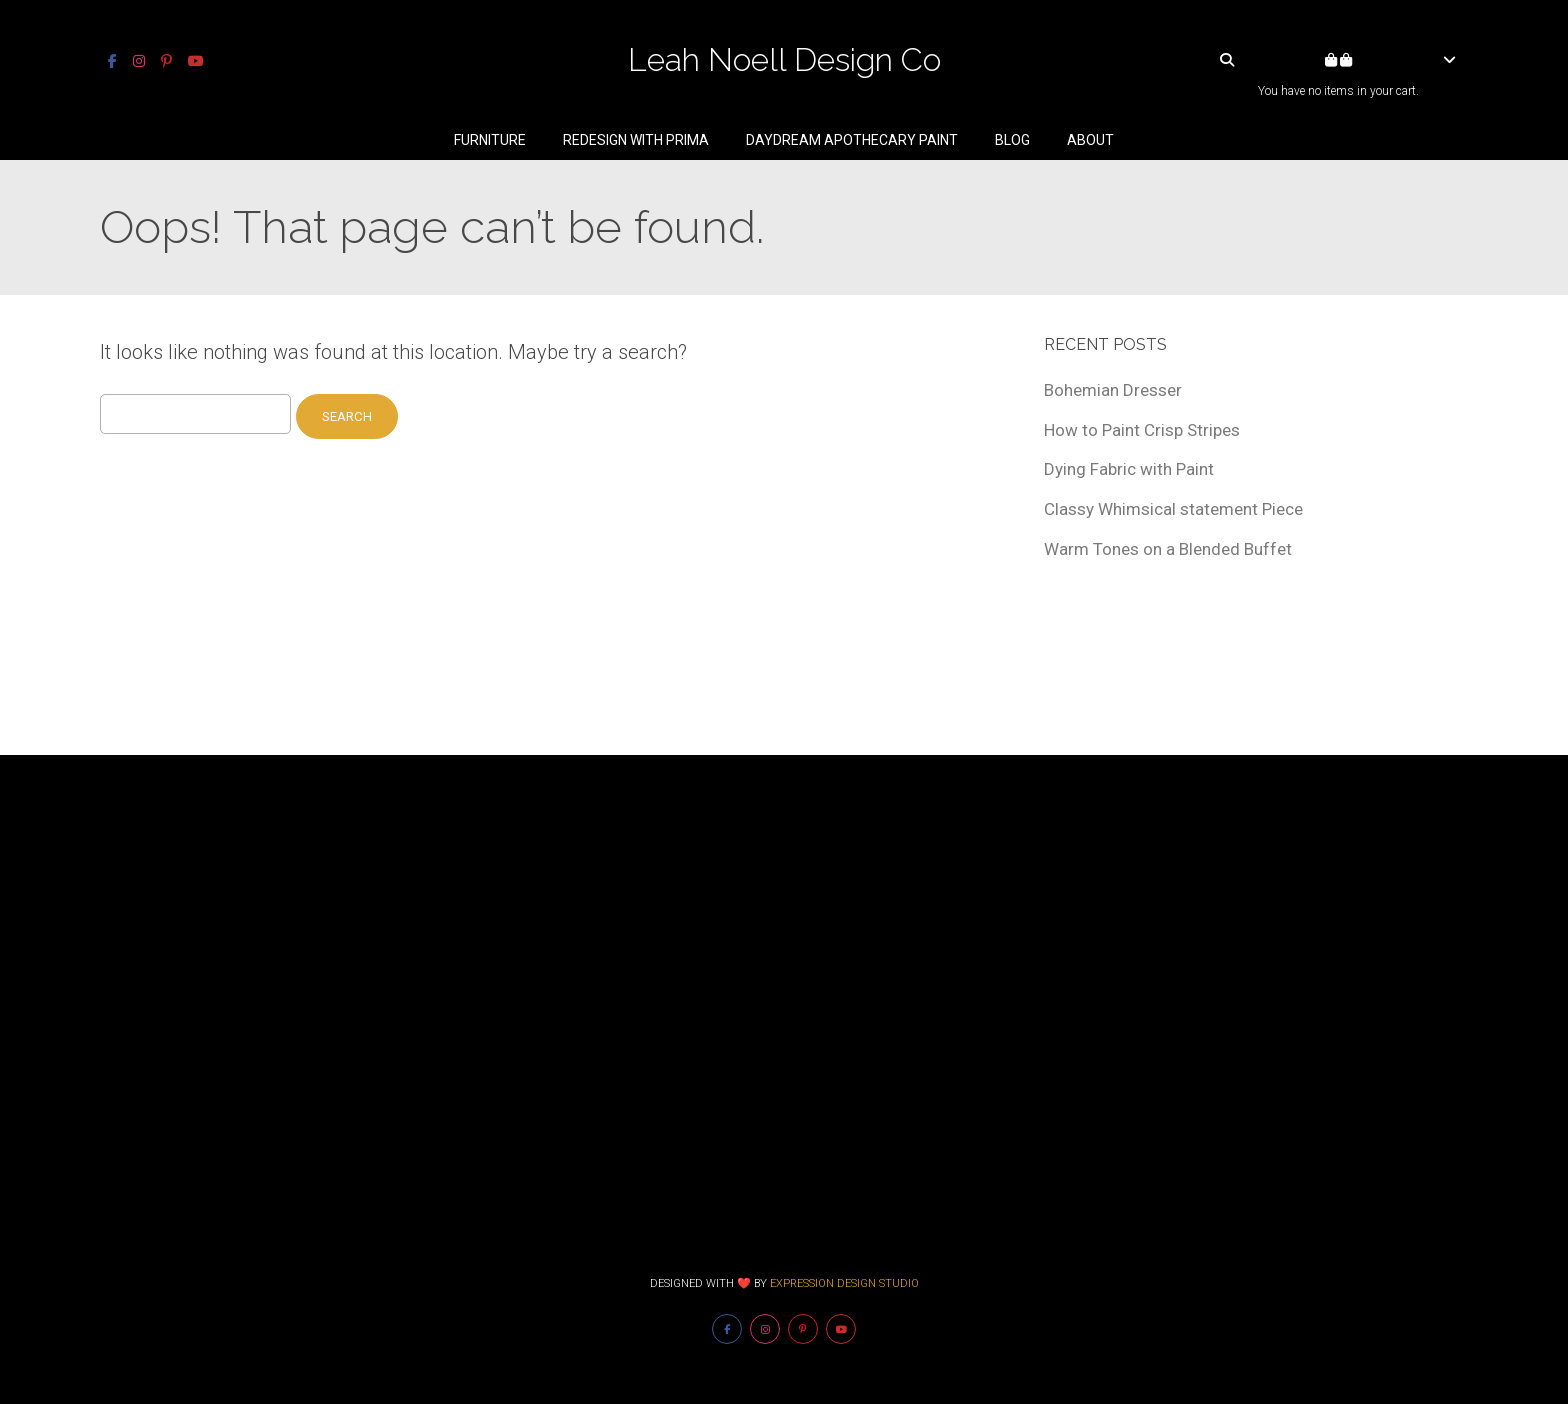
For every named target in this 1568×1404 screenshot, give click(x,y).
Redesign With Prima (636, 140)
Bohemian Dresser (1113, 390)
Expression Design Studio (844, 1283)
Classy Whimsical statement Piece (1173, 509)
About (1090, 140)
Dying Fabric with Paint (1129, 469)
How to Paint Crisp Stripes (1142, 430)
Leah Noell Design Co (784, 59)
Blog (1012, 140)
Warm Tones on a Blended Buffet (1168, 549)
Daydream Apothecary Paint (852, 140)
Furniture (490, 140)
